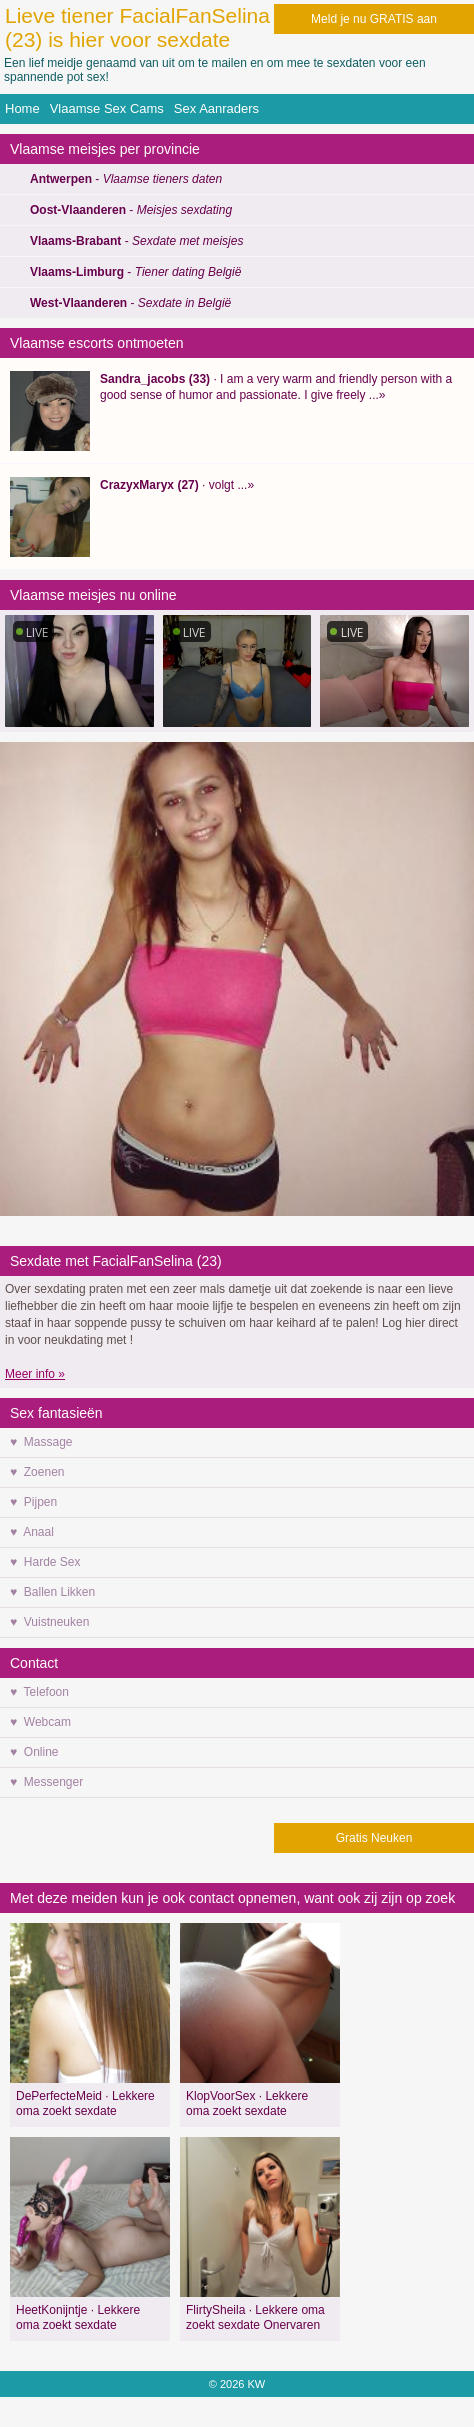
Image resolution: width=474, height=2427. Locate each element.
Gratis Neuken (374, 1838)
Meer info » (35, 1374)
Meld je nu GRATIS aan (374, 19)
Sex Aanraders (216, 108)
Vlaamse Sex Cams (107, 108)
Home (22, 108)
